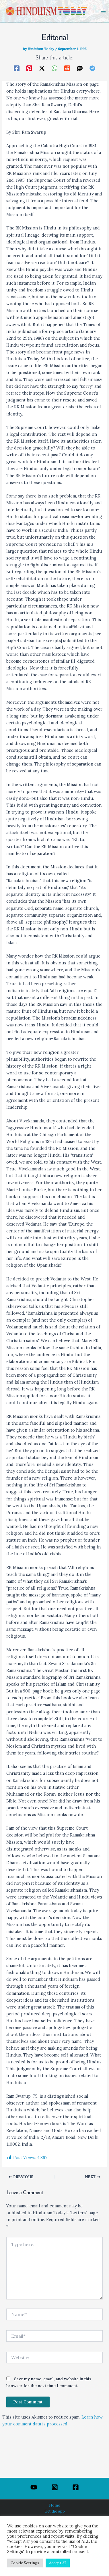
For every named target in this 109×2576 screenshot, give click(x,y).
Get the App (54, 2511)
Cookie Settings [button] (25, 2563)
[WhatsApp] (54, 68)
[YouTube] (33, 2487)
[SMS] (80, 68)
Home (54, 2505)
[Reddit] (67, 68)
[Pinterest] (29, 68)
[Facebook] (17, 68)
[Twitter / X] (42, 68)
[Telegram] (92, 68)
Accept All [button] (57, 2563)
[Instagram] (54, 2487)
